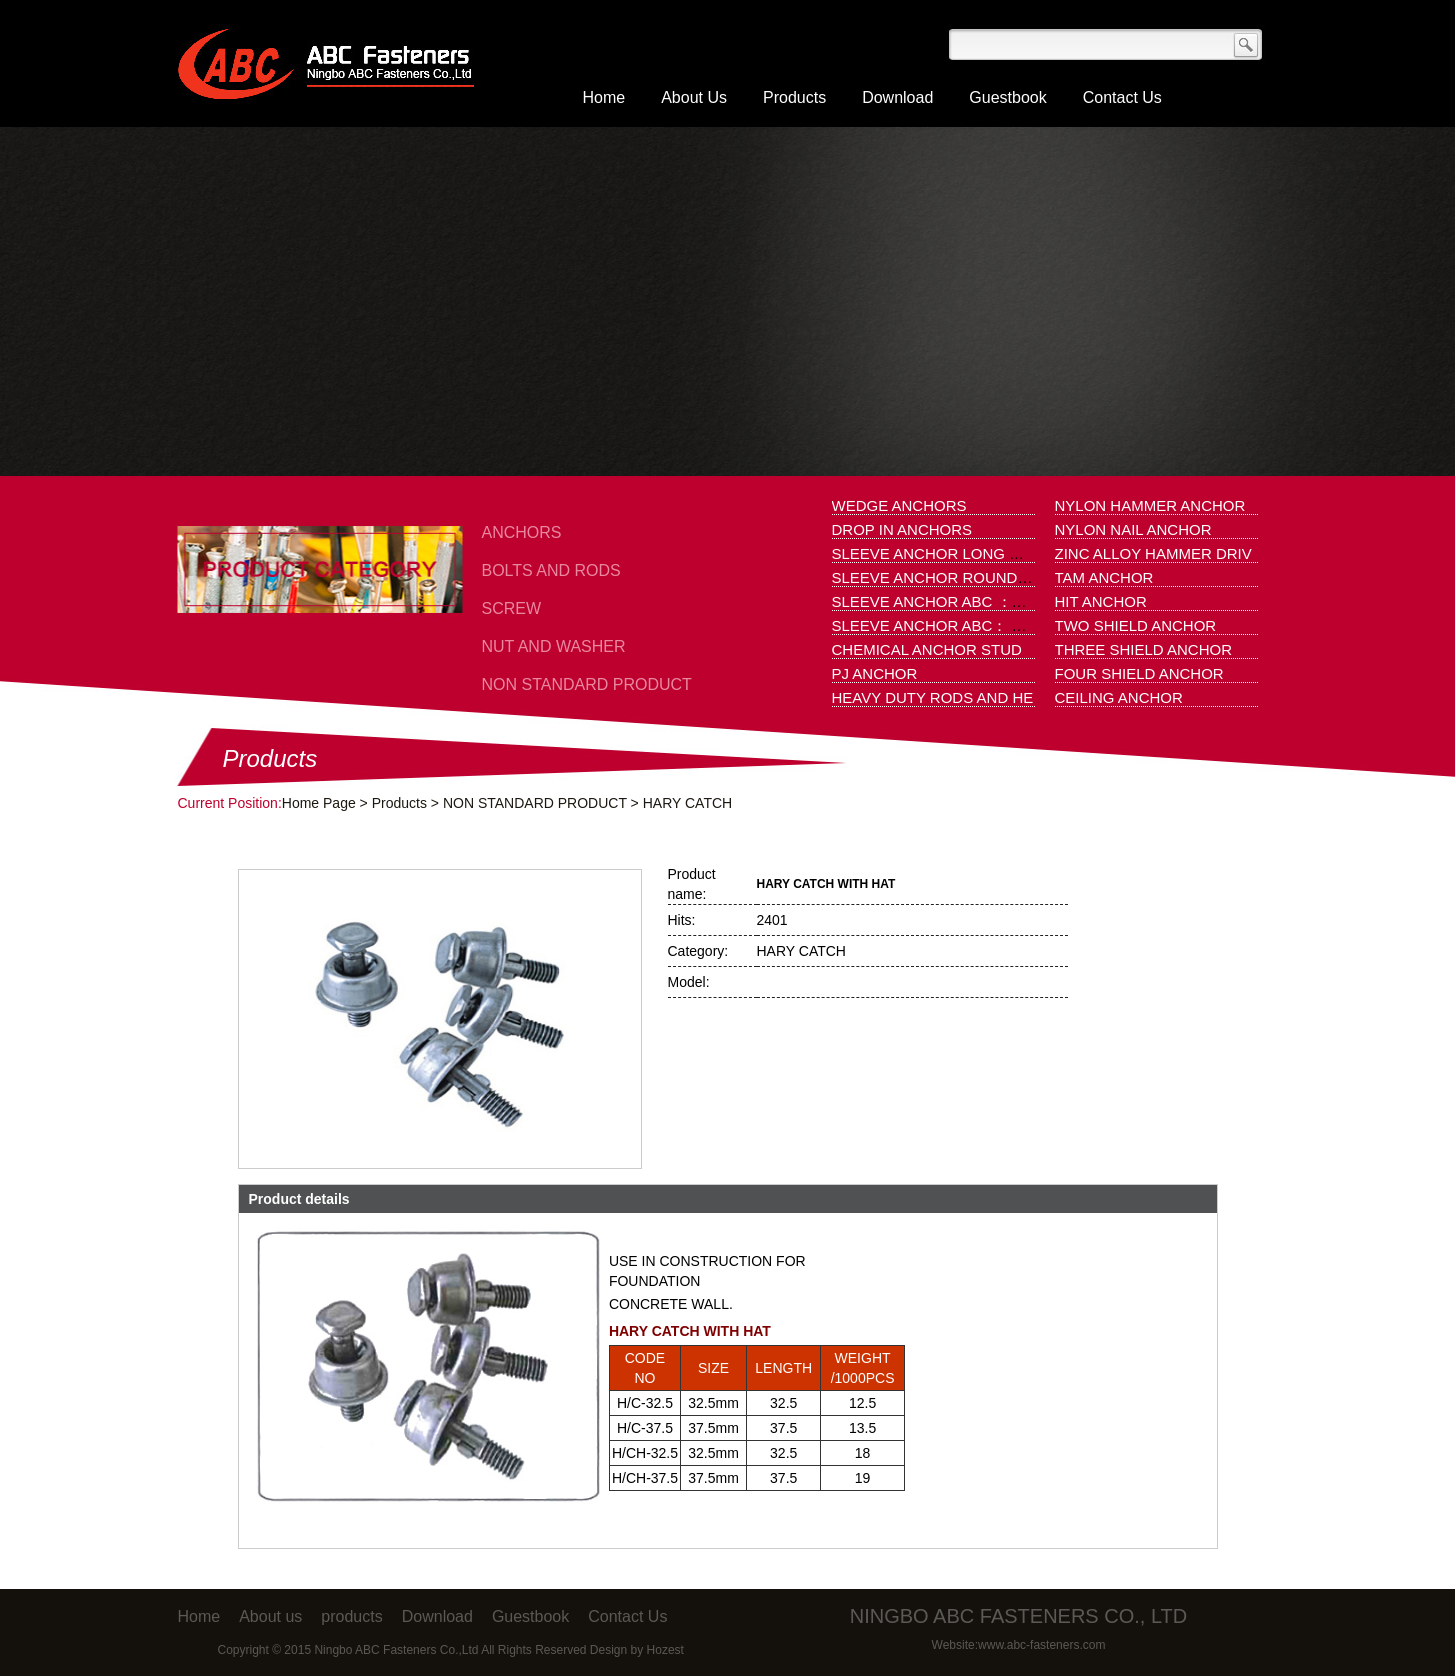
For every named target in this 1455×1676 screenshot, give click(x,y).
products (351, 1616)
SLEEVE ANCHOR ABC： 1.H (933, 625)
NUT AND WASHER (554, 646)
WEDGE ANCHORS (899, 505)
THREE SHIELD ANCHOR (1144, 649)
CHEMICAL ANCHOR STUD (927, 649)
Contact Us (1122, 97)
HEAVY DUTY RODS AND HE (933, 697)
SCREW (512, 608)
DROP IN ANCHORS (902, 529)
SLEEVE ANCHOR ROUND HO (938, 577)
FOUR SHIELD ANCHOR (1139, 673)
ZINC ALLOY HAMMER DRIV (1153, 553)
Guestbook (1007, 97)
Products (794, 97)
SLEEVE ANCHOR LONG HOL (936, 553)
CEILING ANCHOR (1119, 697)
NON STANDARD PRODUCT (587, 684)
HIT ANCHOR (1101, 601)
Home (604, 97)
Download (897, 97)
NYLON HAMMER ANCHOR (1150, 505)
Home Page (319, 803)
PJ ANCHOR (875, 673)
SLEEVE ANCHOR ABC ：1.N (933, 601)
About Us (694, 97)
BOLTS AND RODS (551, 570)
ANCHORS (522, 532)
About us (270, 1616)
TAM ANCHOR (1104, 577)
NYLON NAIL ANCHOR (1133, 529)
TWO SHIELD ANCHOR (1136, 625)
